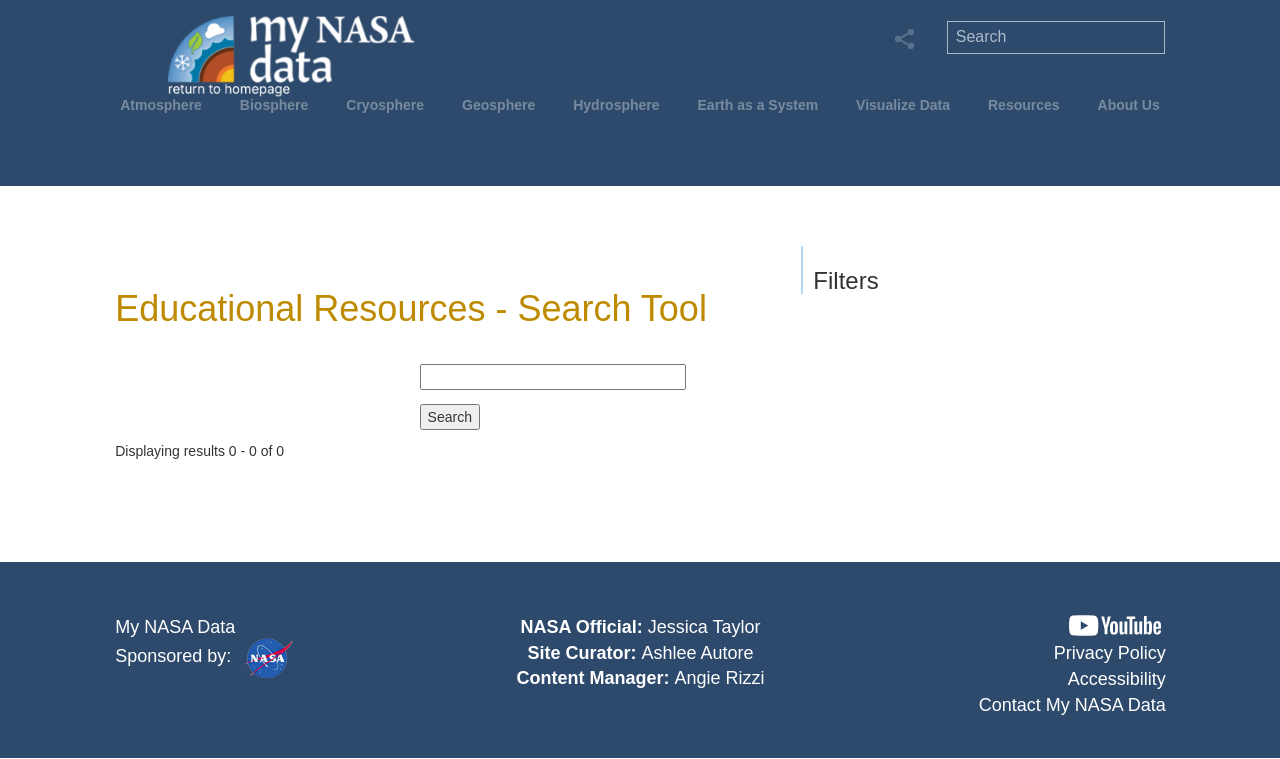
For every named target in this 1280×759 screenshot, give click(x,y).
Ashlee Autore (697, 653)
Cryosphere (385, 105)
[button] (1115, 625)
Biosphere (274, 105)
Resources (1024, 105)
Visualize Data (903, 105)
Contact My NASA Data (1072, 705)
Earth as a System (758, 105)
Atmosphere (161, 105)
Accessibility (1117, 679)
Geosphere (498, 105)
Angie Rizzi (719, 678)
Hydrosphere (616, 105)
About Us (1129, 105)
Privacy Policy (1110, 653)
